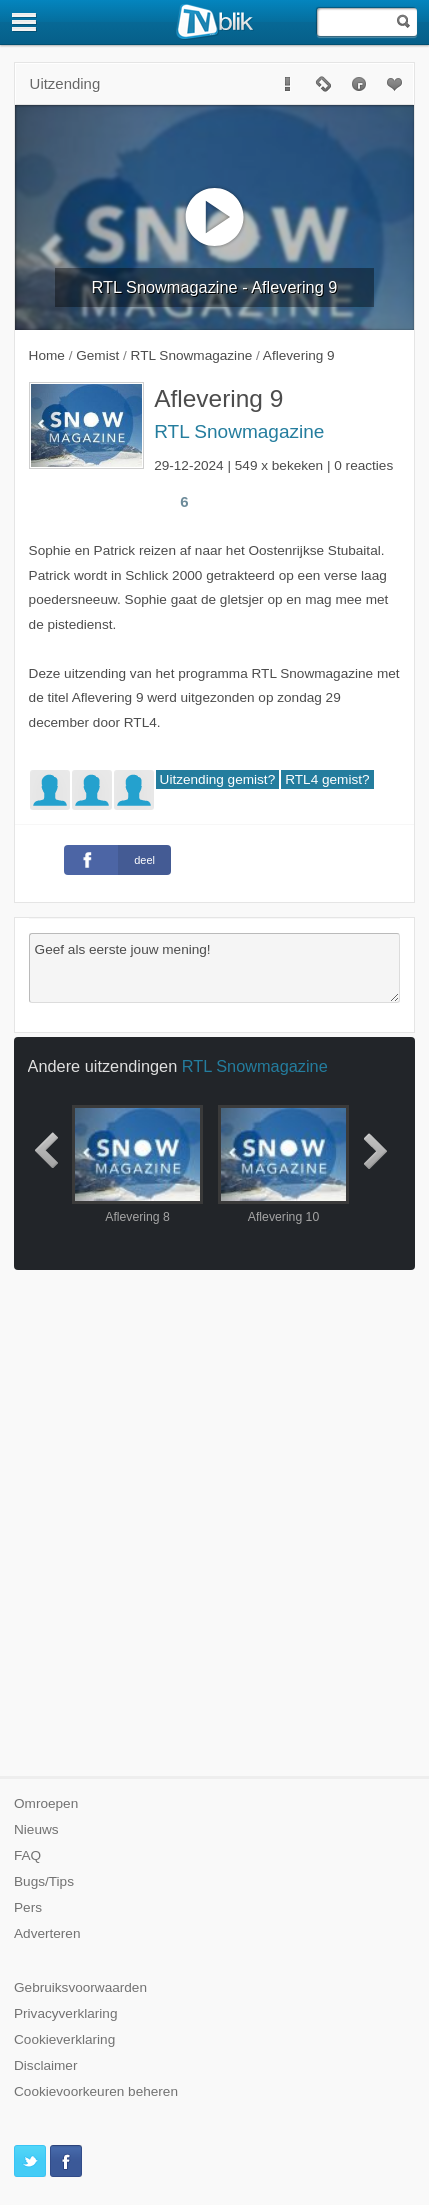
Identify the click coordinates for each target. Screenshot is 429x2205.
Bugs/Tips (44, 1881)
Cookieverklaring (64, 2039)
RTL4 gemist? (327, 779)
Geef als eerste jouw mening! (215, 968)
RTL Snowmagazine (239, 431)
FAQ (27, 1855)
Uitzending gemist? (218, 779)
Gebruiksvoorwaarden (80, 1987)
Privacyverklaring (66, 2013)
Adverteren (47, 1933)
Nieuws (36, 1829)
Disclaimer (45, 2065)
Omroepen (46, 1803)
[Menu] (25, 22)
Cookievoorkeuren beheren (96, 2091)
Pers (28, 1907)
